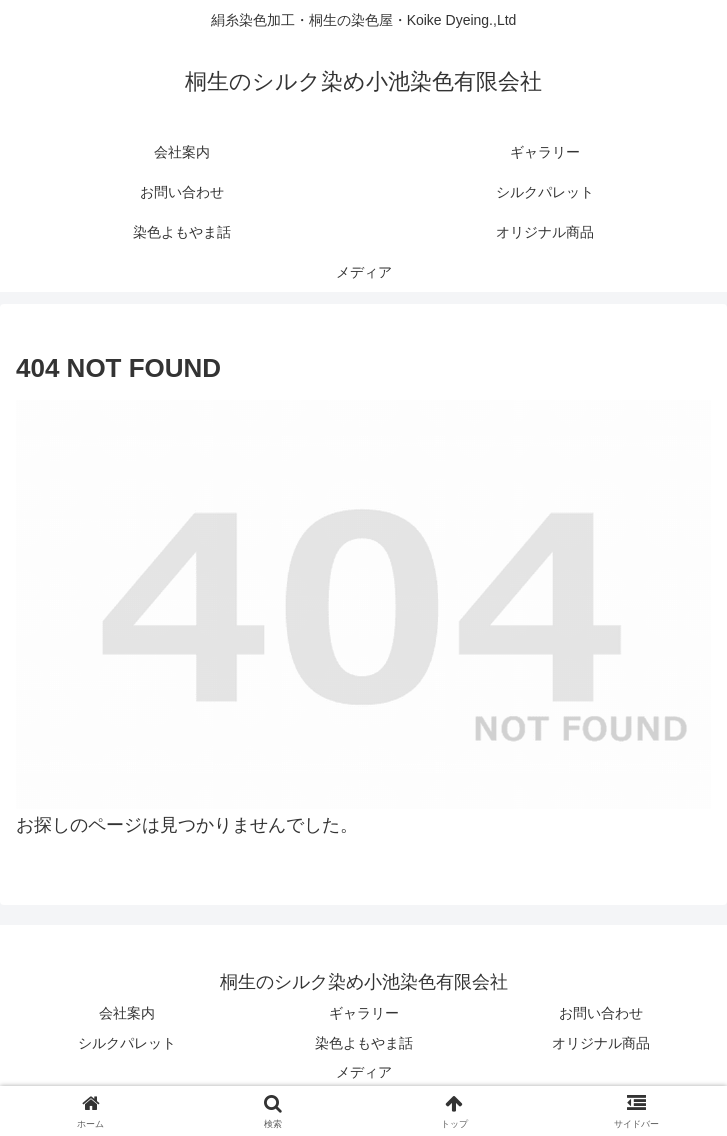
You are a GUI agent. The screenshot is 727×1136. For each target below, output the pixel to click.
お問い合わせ (601, 1013)
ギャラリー (364, 1013)
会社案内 (127, 1013)
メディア (364, 1072)
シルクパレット (127, 1043)
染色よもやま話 (364, 1043)
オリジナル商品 (601, 1043)
